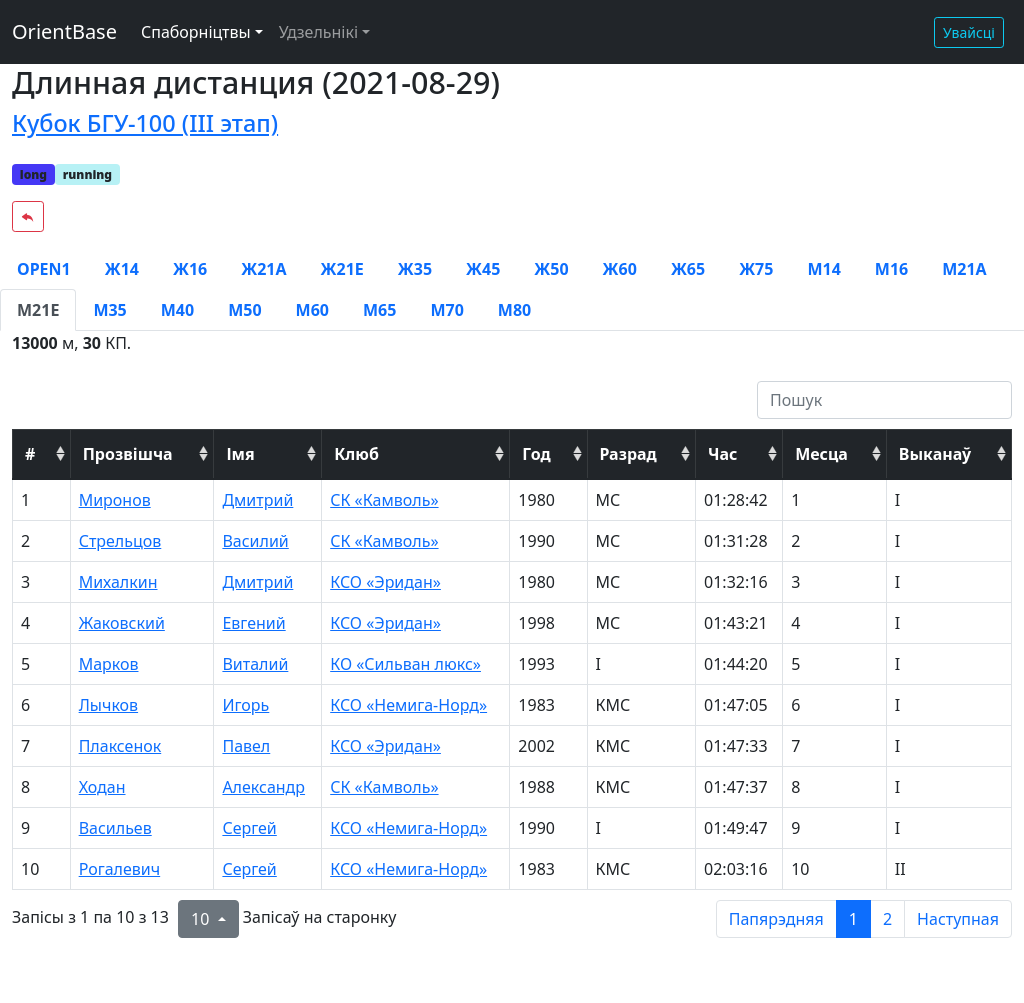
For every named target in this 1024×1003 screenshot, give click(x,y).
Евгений (253, 623)
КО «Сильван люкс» (405, 664)
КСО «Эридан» (385, 582)
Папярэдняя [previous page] (776, 919)
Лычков (108, 705)
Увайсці (969, 32)
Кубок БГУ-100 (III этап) (145, 123)
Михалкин (118, 582)
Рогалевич (120, 869)
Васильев (115, 828)
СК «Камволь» (384, 500)
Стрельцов (120, 541)
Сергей (249, 828)
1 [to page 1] (853, 919)
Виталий (255, 664)
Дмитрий (257, 500)
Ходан (102, 787)
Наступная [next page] (958, 919)
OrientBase (64, 31)
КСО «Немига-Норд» (408, 705)
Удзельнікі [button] (318, 32)
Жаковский (122, 623)
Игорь (245, 705)
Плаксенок (120, 746)
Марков (109, 664)
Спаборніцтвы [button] (196, 32)
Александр (263, 787)
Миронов (115, 500)
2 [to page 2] (887, 919)
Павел (246, 746)
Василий (255, 541)
